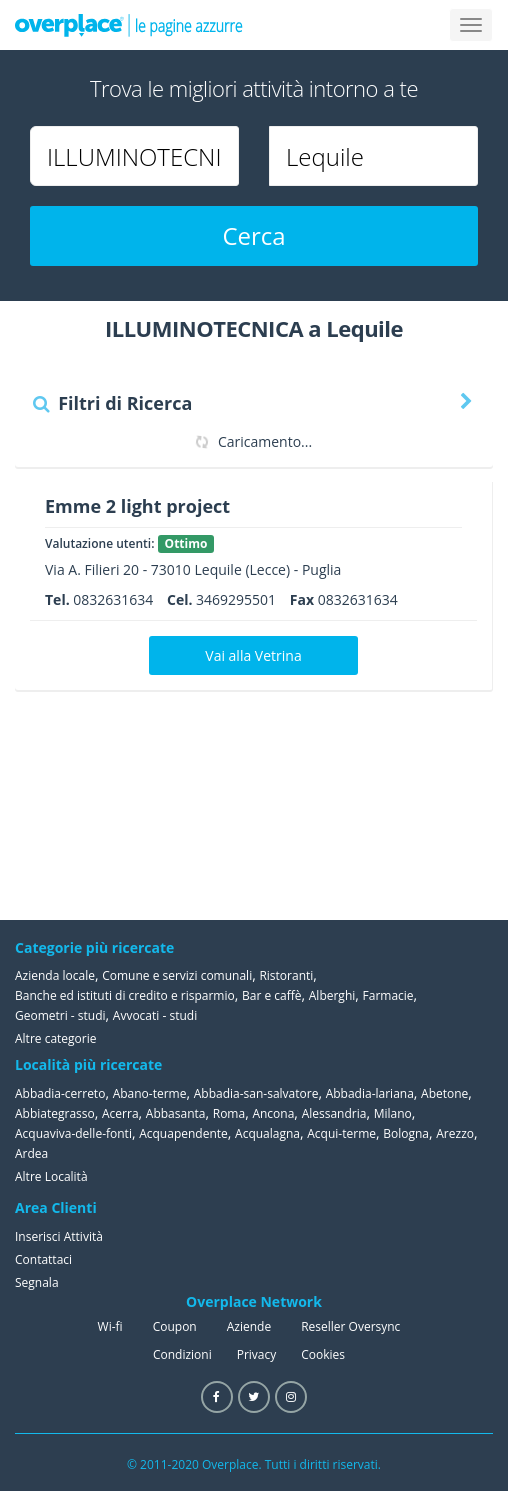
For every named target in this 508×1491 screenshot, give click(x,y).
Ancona (273, 1113)
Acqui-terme (341, 1133)
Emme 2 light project (137, 506)
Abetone (444, 1093)
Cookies (323, 1354)
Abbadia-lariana (370, 1093)
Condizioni (182, 1354)
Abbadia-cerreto (60, 1093)
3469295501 (236, 599)
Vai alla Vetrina (253, 655)
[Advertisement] (393, 805)
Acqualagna (267, 1133)
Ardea (31, 1153)
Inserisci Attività (59, 1236)
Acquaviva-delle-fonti (73, 1133)
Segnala (37, 1282)
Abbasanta (176, 1113)
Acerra (120, 1113)
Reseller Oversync (350, 1326)
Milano (393, 1113)
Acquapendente (183, 1133)
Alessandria (334, 1113)
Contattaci (43, 1259)
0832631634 (113, 599)
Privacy (257, 1354)
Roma (229, 1113)
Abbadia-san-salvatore (256, 1093)
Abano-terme (150, 1093)
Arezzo (455, 1133)
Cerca (253, 235)
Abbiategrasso (55, 1113)
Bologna (406, 1133)
